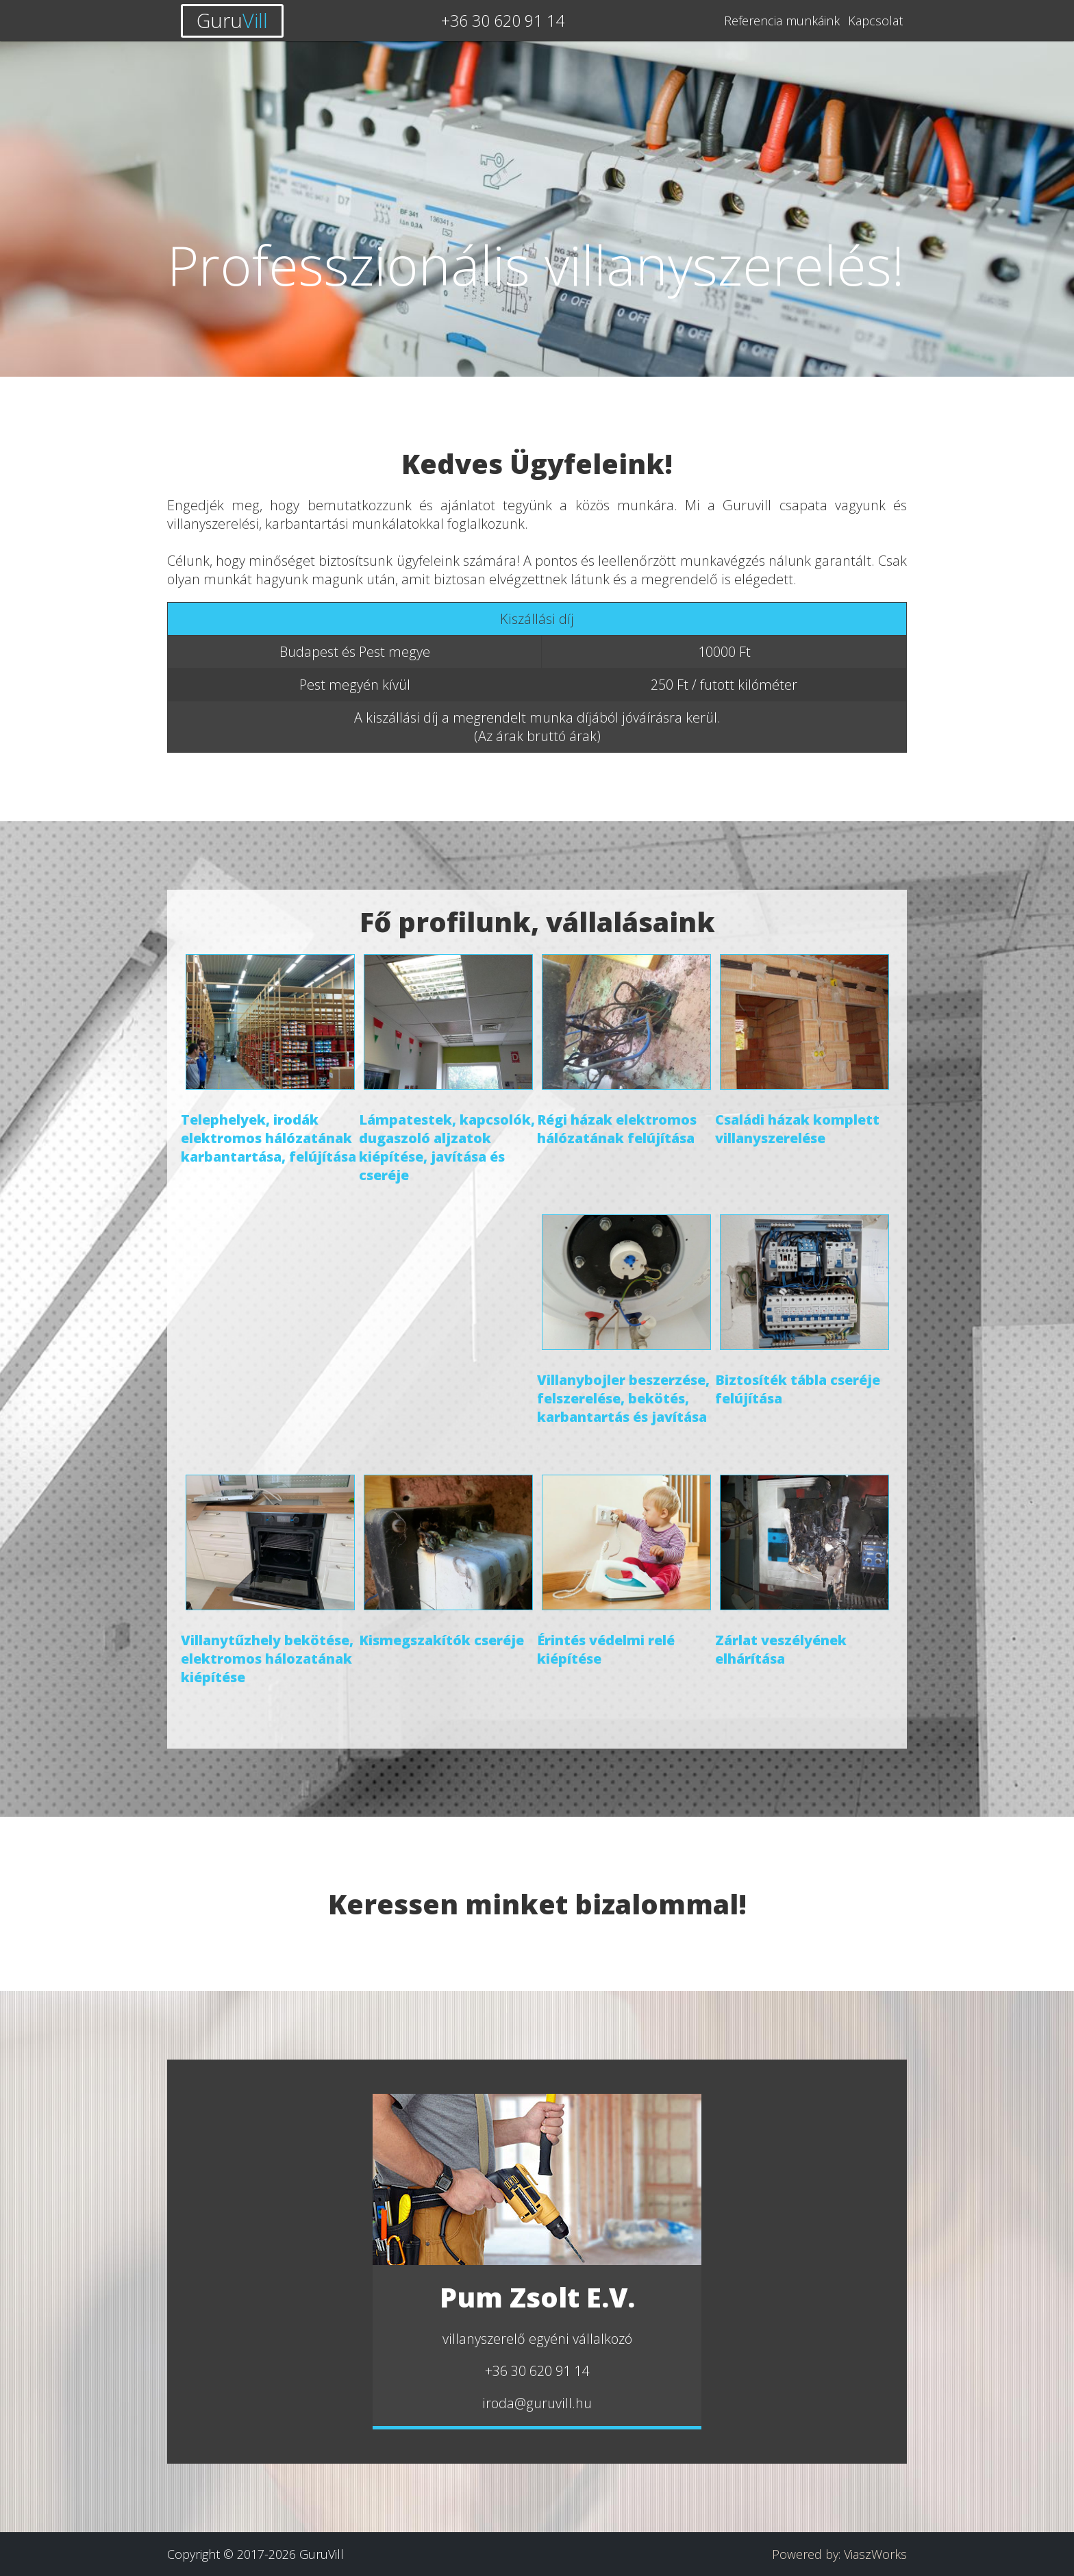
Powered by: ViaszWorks (839, 2554)
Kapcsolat (875, 20)
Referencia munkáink (782, 20)
